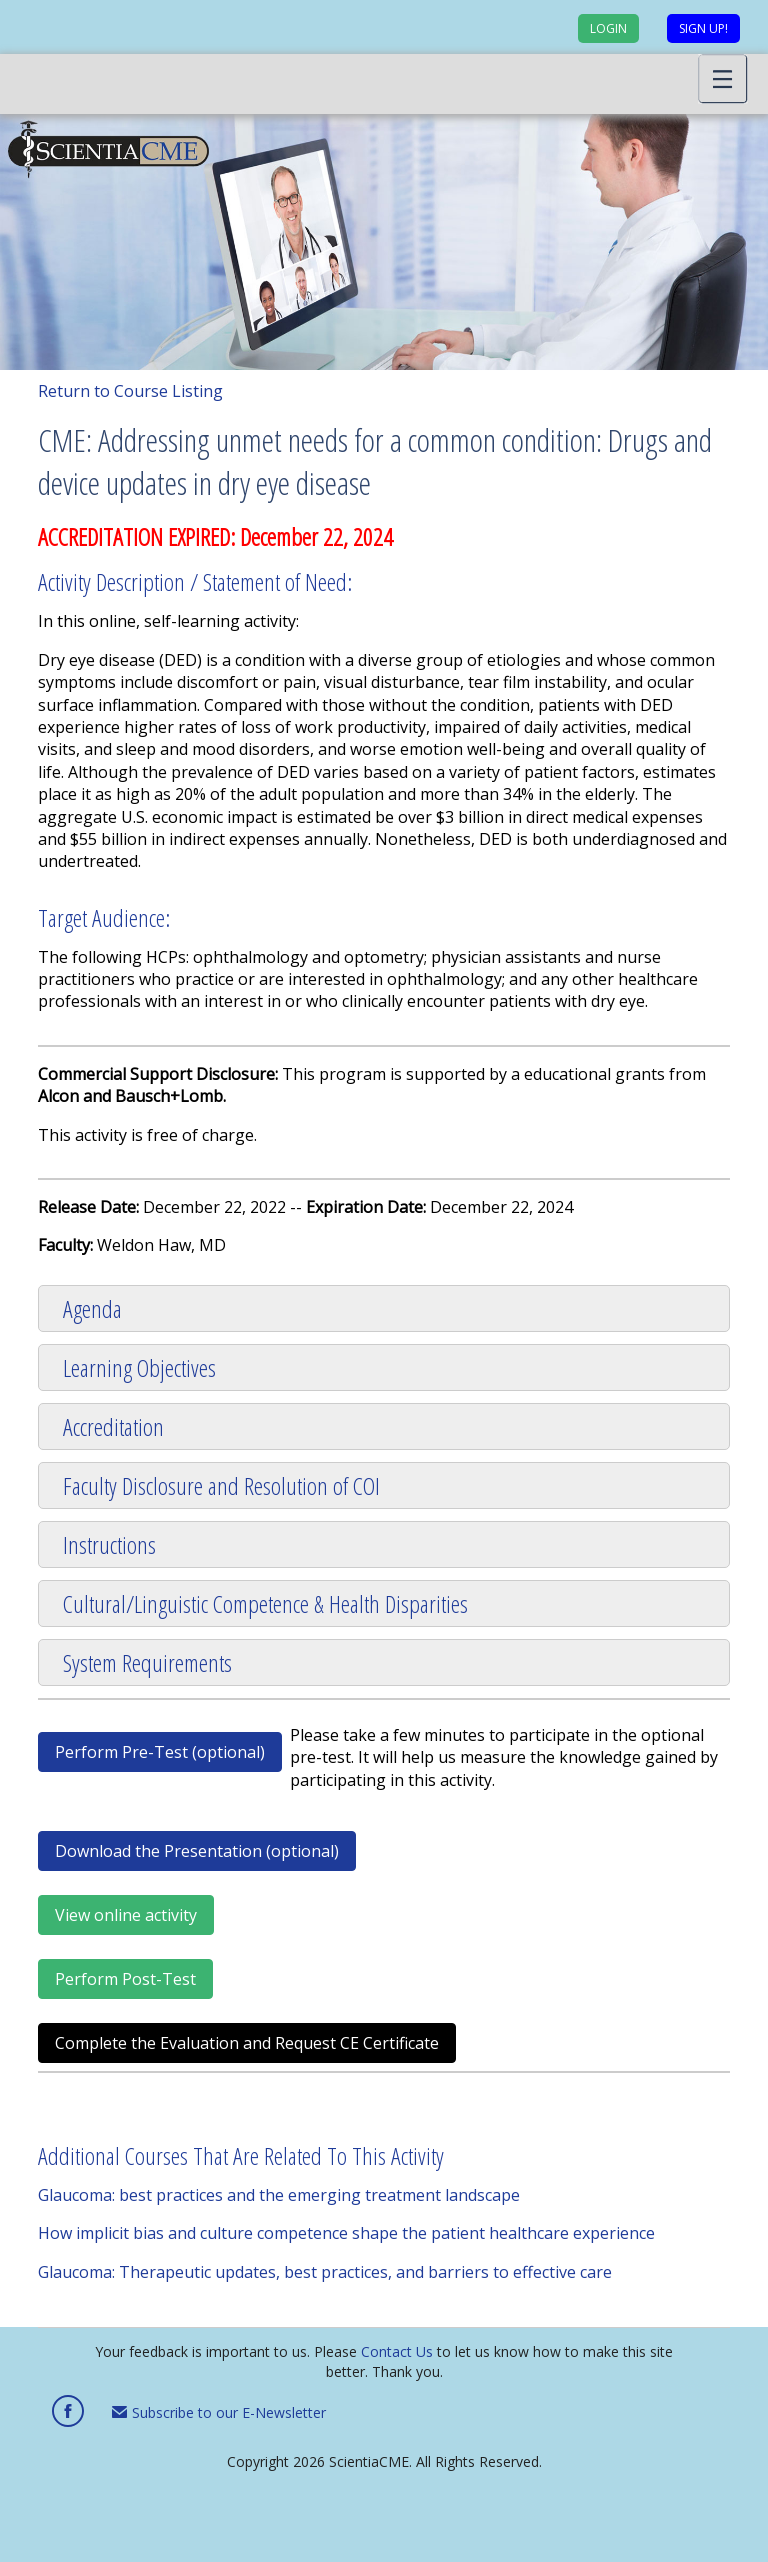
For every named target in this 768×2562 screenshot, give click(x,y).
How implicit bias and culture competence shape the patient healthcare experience (346, 2233)
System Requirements (147, 1662)
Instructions (109, 1544)
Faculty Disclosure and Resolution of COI (221, 1485)
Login (608, 28)
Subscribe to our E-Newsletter (219, 2412)
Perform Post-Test (125, 1979)
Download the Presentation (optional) (197, 1851)
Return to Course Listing (130, 391)
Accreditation (113, 1426)
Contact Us (397, 2351)
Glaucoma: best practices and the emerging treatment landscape (279, 2195)
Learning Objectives (139, 1367)
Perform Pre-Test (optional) (160, 1752)
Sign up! (703, 28)
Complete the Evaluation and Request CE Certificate (247, 2043)
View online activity (126, 1915)
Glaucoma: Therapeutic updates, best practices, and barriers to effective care (325, 2272)
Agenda (92, 1308)
